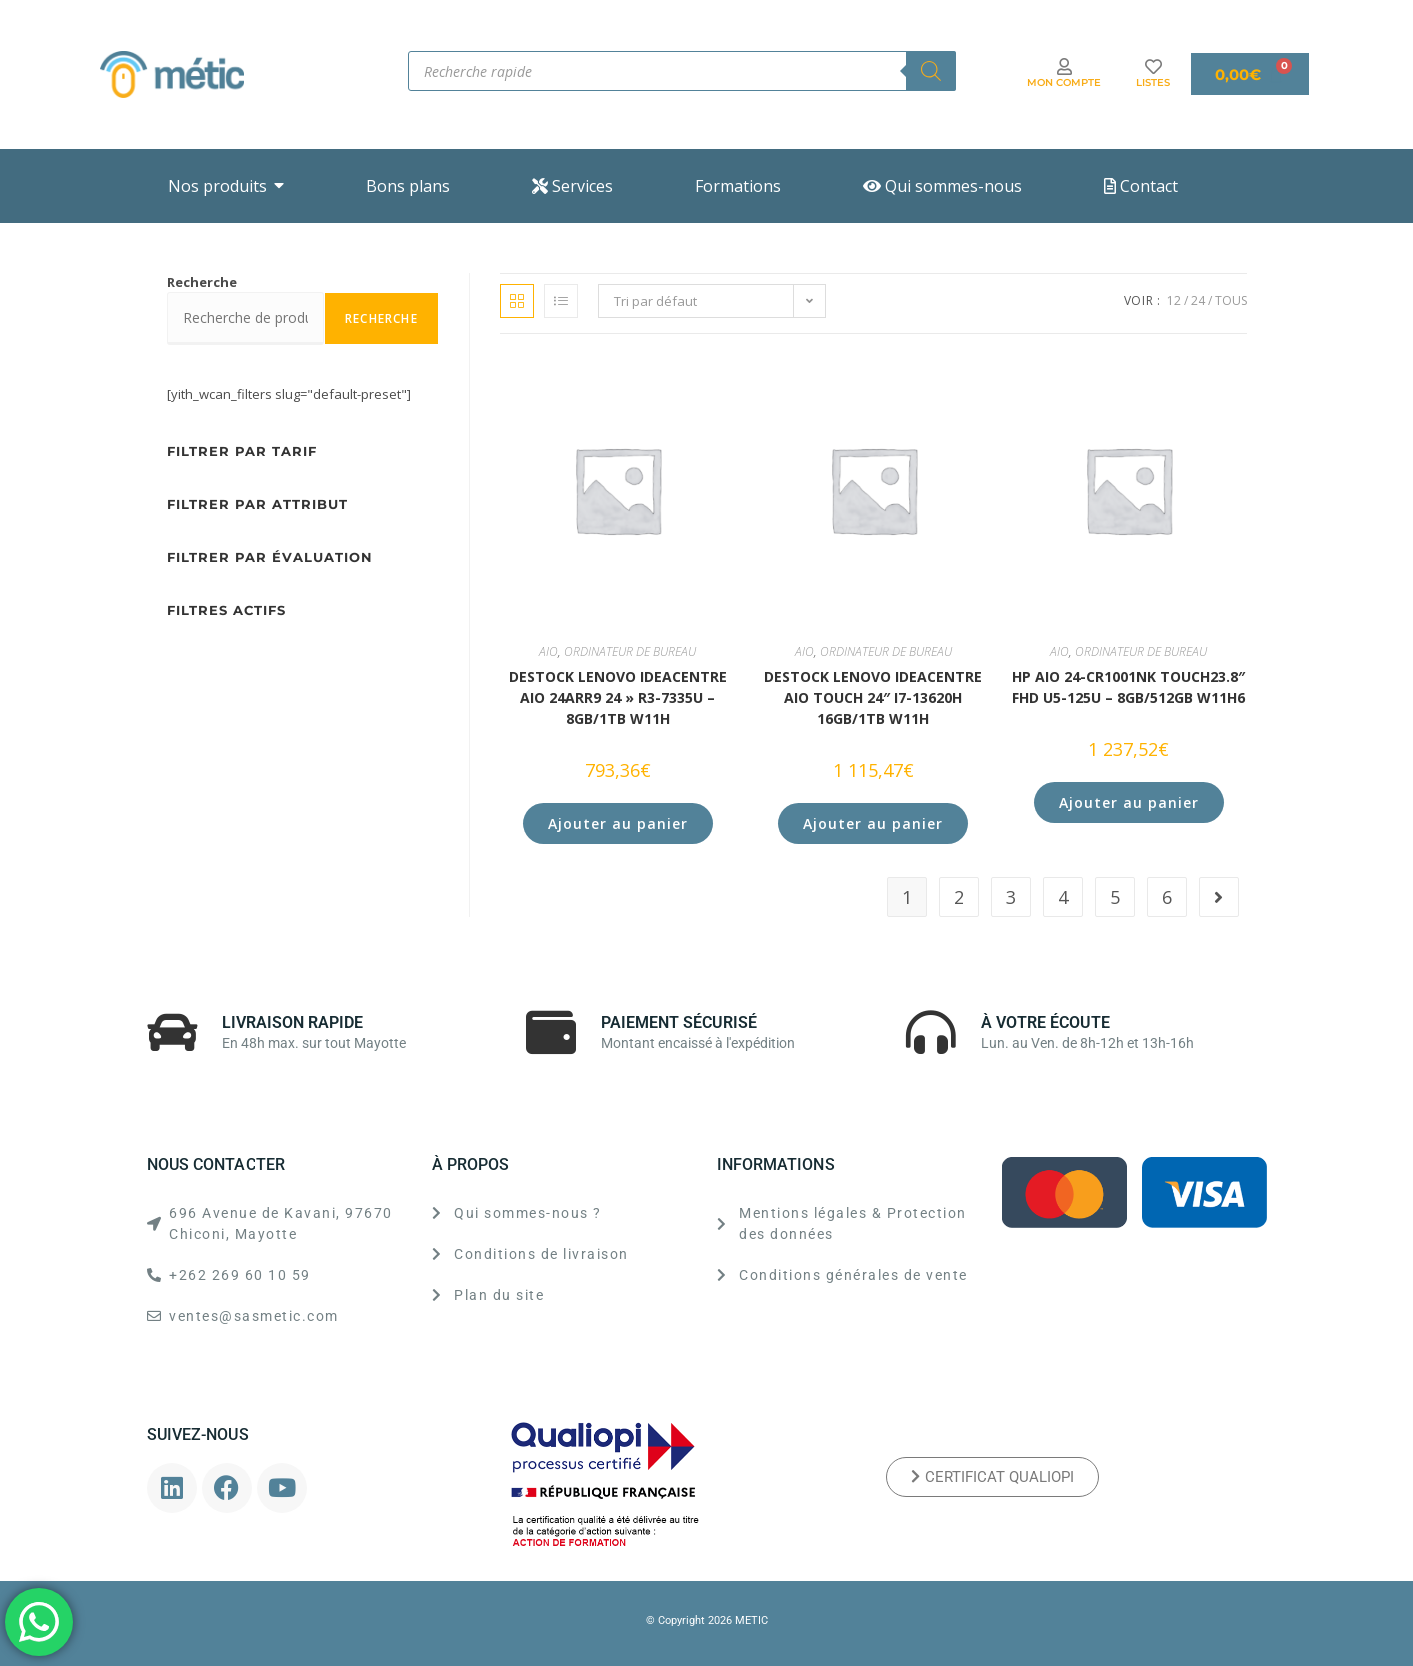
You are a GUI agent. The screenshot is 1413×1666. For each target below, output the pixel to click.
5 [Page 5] (1115, 897)
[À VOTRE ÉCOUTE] (931, 1032)
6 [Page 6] (1167, 897)
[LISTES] (1153, 66)
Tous (1231, 300)
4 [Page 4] (1063, 897)
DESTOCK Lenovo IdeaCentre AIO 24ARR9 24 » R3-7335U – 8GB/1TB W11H (618, 697)
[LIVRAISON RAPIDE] (172, 1032)
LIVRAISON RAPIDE (292, 1022)
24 (1198, 300)
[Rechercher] (931, 71)
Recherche (202, 282)
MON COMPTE (1064, 82)
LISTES (1153, 82)
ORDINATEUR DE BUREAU (630, 651)
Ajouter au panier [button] (618, 823)
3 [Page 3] (1011, 897)
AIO (548, 651)
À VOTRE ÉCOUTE (1045, 1022)
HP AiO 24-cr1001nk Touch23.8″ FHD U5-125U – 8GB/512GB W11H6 (1128, 687)
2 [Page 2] (959, 897)
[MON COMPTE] (1064, 66)
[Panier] (1250, 74)
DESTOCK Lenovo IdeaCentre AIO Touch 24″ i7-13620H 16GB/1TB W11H (873, 697)
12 (1174, 300)
